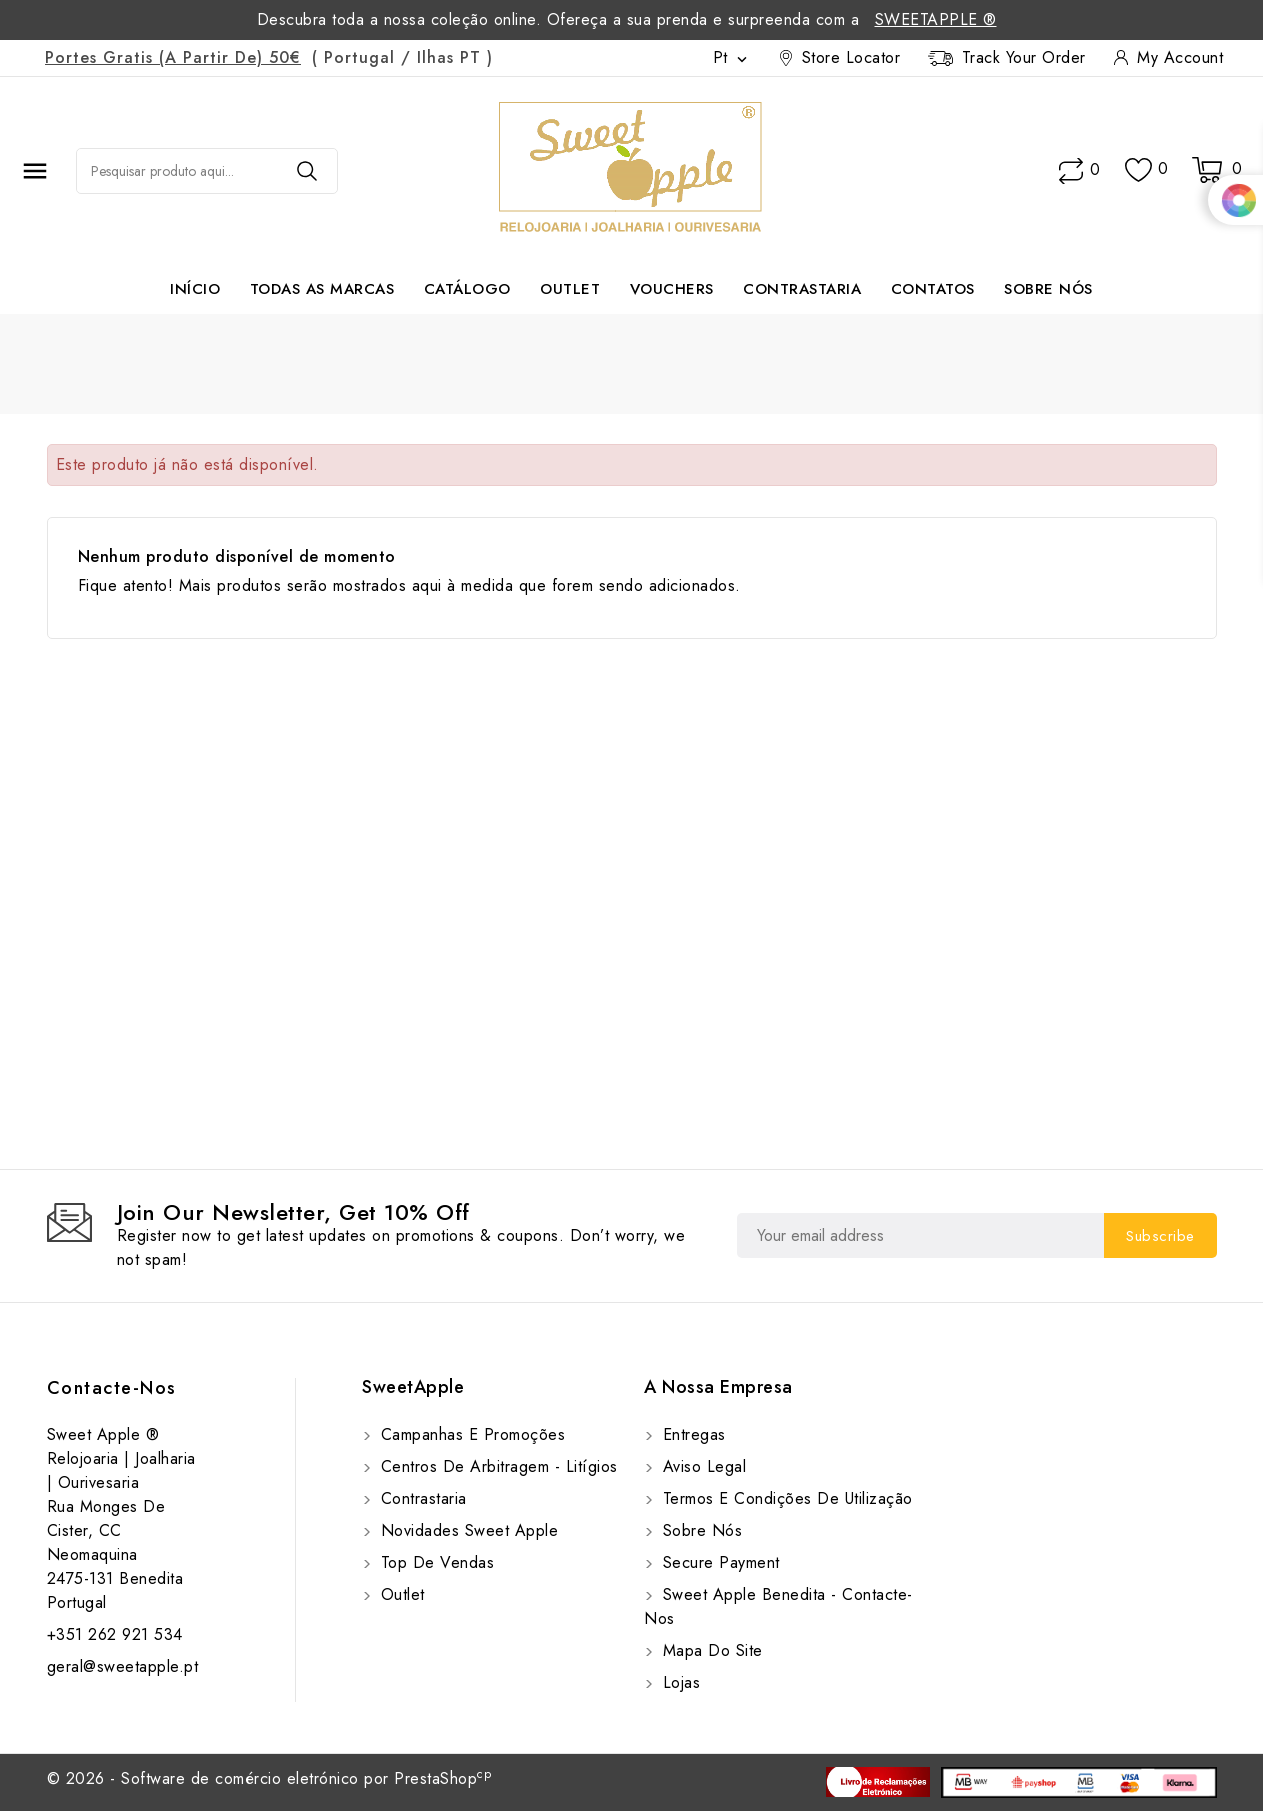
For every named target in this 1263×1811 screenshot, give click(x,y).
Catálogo (467, 289)
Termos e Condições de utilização (785, 1498)
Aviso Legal (701, 1466)
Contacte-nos (112, 1388)
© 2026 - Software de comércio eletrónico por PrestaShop (269, 1778)
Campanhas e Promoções (470, 1434)
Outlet (570, 289)
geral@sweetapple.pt (123, 1666)
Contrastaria (802, 289)
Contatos (933, 289)
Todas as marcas (322, 289)
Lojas (678, 1682)
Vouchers (672, 289)
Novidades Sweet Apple (466, 1530)
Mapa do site (710, 1650)
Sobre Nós (1048, 289)
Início (195, 289)
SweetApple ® (936, 19)
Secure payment (718, 1562)
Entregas (691, 1434)
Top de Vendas (434, 1562)
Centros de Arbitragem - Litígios (496, 1466)
